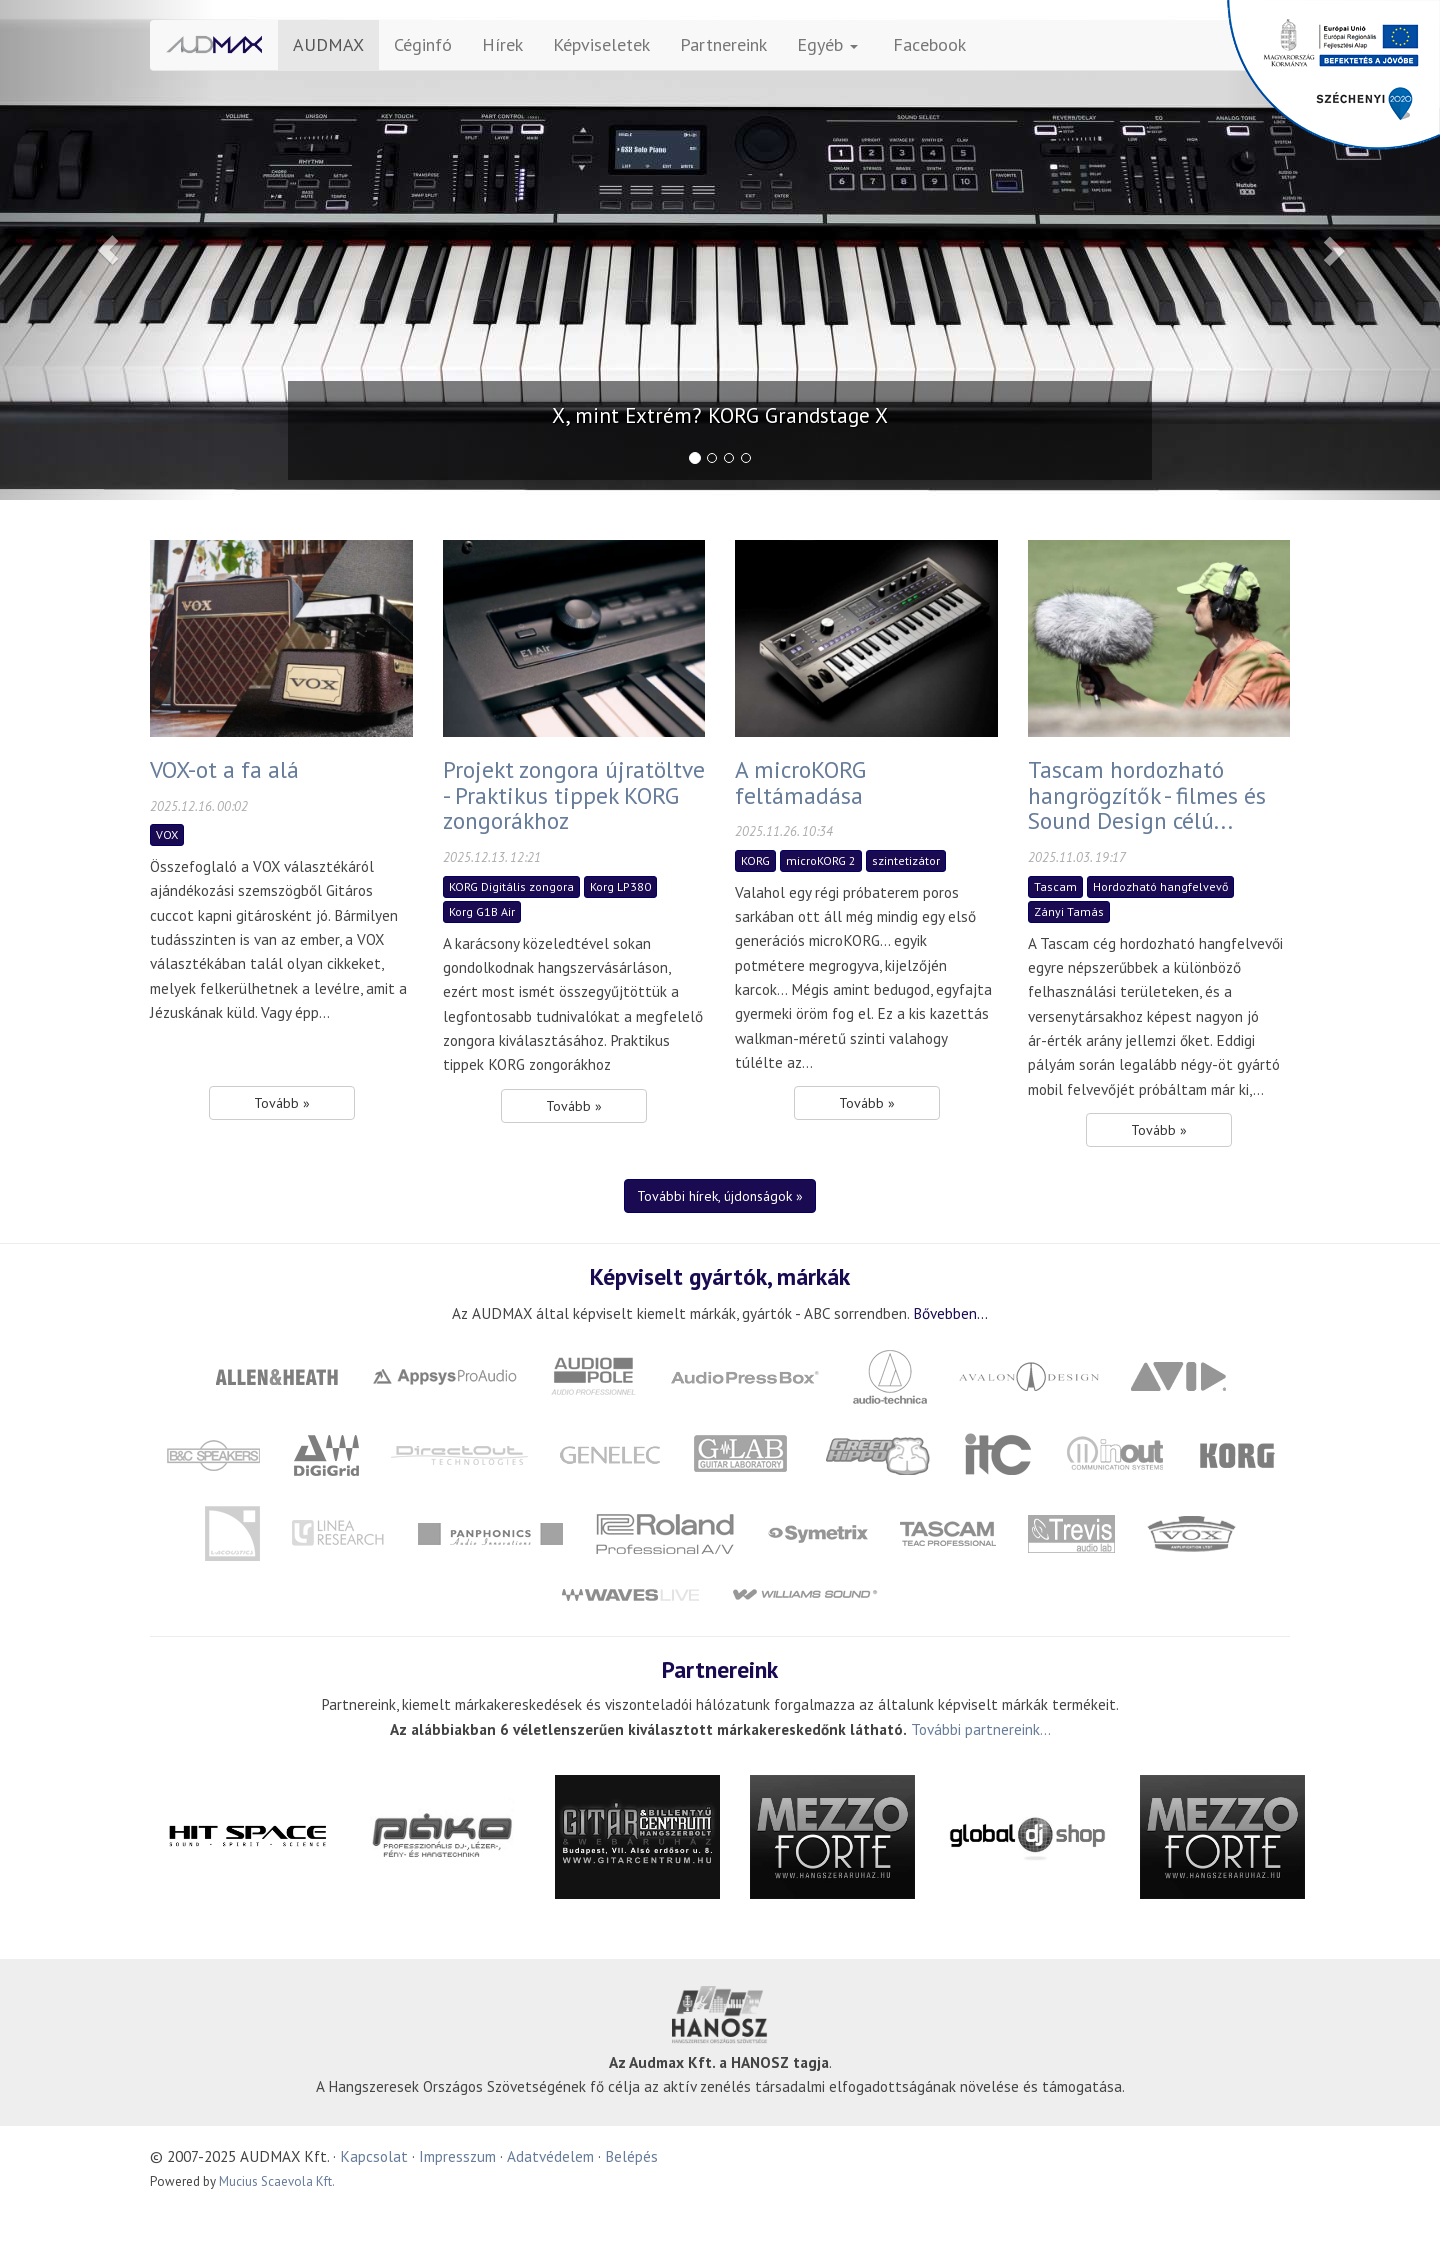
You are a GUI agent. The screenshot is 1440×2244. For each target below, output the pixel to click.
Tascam (1055, 886)
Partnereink (723, 44)
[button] (108, 250)
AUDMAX (328, 44)
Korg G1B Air (482, 911)
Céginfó (423, 44)
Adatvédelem (550, 2156)
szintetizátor (906, 860)
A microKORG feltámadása (800, 782)
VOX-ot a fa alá (224, 769)
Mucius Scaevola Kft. (277, 2181)
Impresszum (457, 2156)
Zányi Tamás (1069, 911)
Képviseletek (601, 44)
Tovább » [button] (282, 1103)
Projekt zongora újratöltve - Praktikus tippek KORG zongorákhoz (574, 794)
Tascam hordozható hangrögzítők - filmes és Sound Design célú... (1147, 794)
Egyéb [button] (827, 44)
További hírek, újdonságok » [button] (720, 1196)
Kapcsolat (374, 2156)
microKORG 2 (821, 860)
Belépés (631, 2156)
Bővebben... (950, 1313)
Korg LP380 (620, 886)
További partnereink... (981, 1729)
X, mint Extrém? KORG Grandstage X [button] (720, 415)
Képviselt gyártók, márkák (720, 1276)
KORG (755, 860)
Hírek (502, 44)
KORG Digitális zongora (511, 886)
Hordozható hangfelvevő (1160, 886)
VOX (167, 834)
